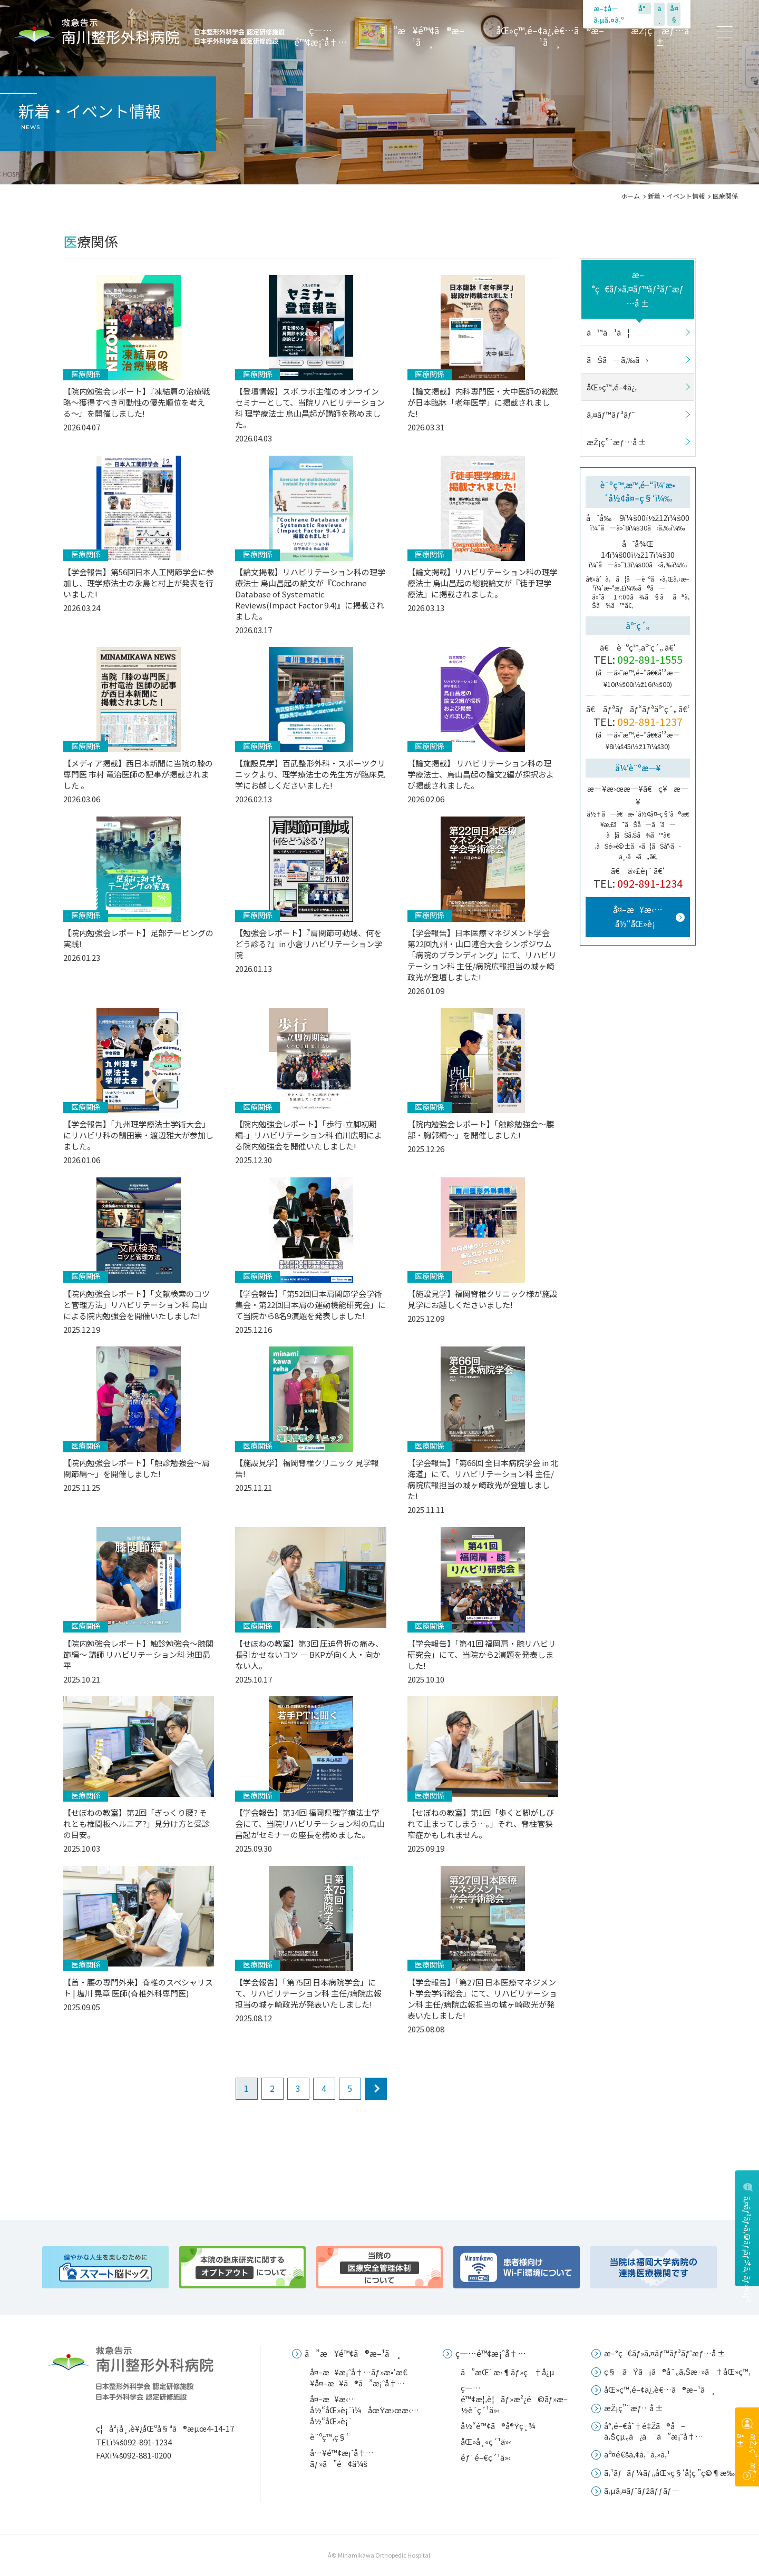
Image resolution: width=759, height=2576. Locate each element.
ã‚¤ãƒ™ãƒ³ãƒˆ (611, 414)
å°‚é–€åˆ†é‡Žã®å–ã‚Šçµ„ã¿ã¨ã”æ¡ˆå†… (653, 2430)
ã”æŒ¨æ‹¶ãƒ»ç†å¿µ (507, 2371)
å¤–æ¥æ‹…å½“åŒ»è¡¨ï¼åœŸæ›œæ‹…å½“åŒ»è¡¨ (364, 2409)
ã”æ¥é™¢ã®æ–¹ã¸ (422, 36)
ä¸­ (659, 14)
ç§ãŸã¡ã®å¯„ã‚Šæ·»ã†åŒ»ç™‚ (677, 2371)
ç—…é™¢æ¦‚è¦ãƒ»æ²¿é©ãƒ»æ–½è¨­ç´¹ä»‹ (514, 2398)
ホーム (630, 195)
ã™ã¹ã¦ (608, 332)
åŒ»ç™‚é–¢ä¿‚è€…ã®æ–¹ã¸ (550, 36)
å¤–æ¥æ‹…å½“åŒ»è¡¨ (638, 916)
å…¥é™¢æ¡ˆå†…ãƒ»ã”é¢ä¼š (342, 2458)
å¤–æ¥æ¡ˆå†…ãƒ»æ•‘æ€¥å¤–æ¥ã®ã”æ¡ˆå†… (358, 2377)
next (375, 2088)
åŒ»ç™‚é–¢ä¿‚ (612, 386)
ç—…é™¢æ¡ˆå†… (321, 36)
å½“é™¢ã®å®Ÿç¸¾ (498, 2425)
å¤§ (674, 14)
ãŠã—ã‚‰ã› (617, 359)
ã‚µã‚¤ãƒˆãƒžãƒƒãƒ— (641, 2490)
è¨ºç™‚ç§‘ (329, 2436)
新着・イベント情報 (676, 195)
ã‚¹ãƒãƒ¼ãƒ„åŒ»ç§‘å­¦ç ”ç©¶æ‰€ (671, 2472)
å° (644, 8)
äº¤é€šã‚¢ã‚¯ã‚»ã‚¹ (637, 2454)
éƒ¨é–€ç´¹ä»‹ (485, 2457)
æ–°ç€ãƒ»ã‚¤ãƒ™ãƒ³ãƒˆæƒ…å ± (638, 288)
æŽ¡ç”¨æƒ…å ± (660, 36)
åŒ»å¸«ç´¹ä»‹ (486, 2441)
